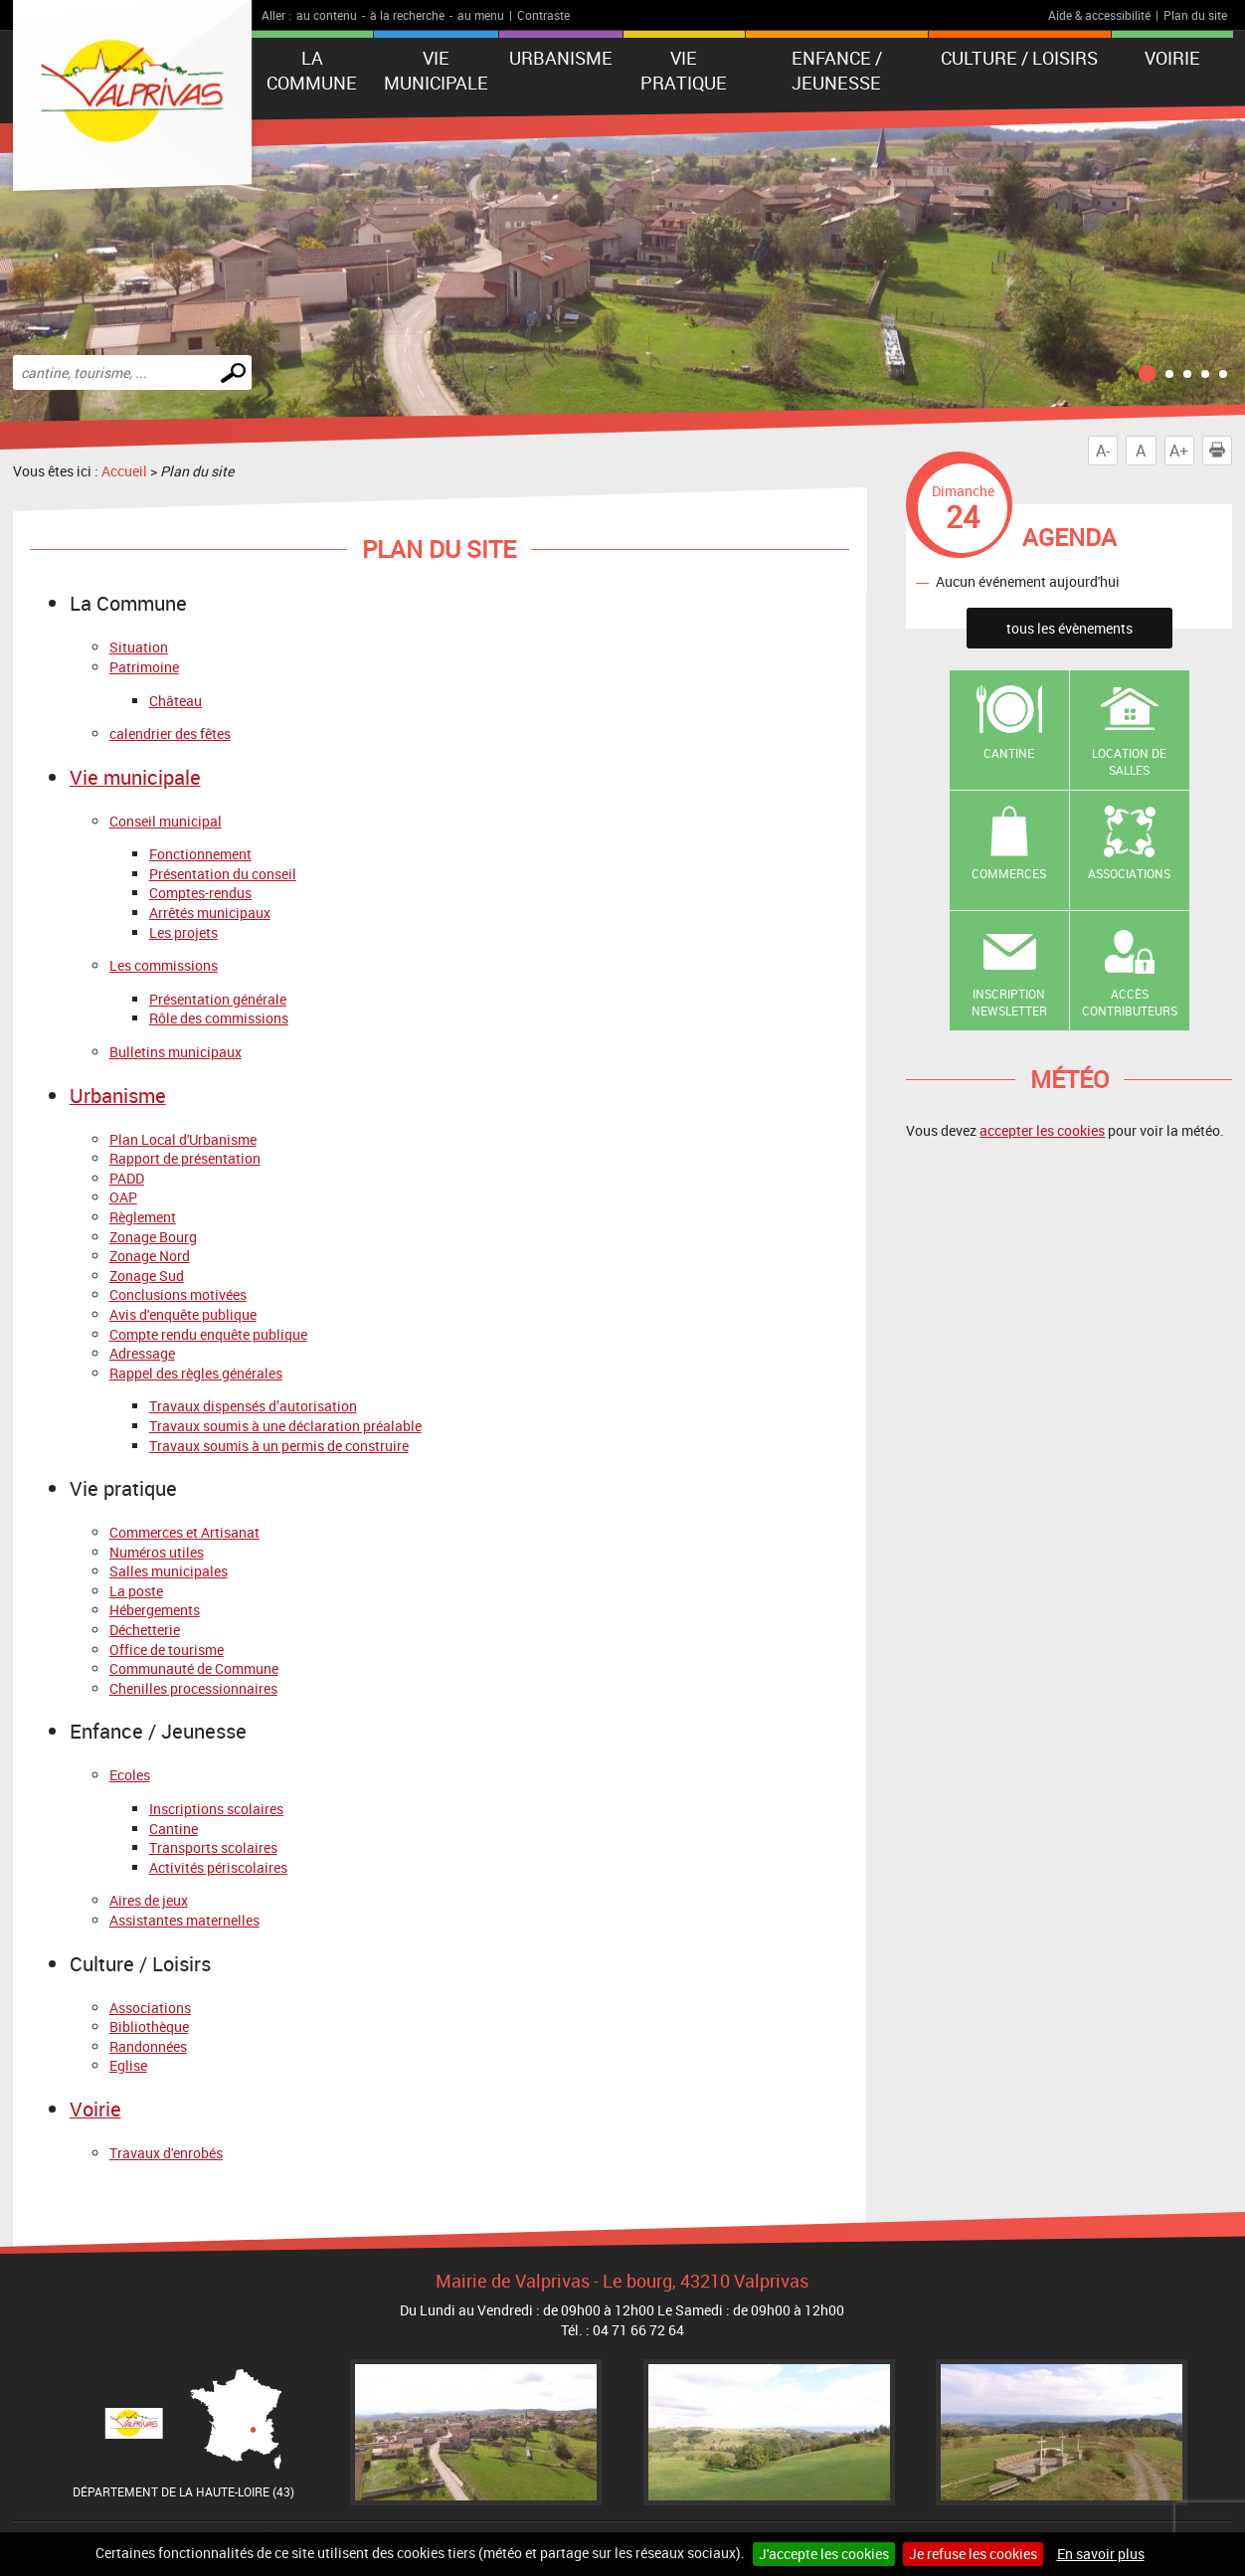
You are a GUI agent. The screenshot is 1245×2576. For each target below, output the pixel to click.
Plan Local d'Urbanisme (183, 1139)
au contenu (326, 15)
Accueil (124, 470)
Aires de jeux (148, 1900)
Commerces (1009, 873)
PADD (126, 1178)
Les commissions (163, 965)
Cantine (173, 1828)
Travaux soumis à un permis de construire (279, 1445)
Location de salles (1129, 761)
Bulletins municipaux (175, 1051)
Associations (150, 2007)
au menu (480, 15)
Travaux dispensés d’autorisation (253, 1405)
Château (175, 700)
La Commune (312, 70)
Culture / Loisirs (1019, 58)
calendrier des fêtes (170, 733)
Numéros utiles (156, 1552)
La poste (136, 1590)
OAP (123, 1197)
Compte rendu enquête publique (208, 1334)
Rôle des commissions (218, 1018)
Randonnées (148, 2046)
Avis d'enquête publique (183, 1314)
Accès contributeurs (1129, 1002)
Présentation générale (217, 999)
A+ (1178, 450)
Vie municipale (436, 70)
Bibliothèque (149, 2026)
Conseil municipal (165, 821)
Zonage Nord (149, 1255)
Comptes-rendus (200, 892)
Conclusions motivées (178, 1294)
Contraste (543, 15)
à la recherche (407, 15)
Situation (138, 647)
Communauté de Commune (193, 1668)
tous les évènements (1069, 628)
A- (1103, 450)
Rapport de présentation (185, 1158)
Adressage (142, 1353)
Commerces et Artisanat (184, 1532)
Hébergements (154, 1609)
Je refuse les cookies (973, 2553)
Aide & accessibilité (1099, 15)
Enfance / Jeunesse (837, 70)
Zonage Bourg (153, 1236)
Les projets (183, 932)
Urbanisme (561, 58)
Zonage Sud (146, 1275)
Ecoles (129, 1774)
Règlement (142, 1216)
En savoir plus (1101, 2553)
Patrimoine (144, 666)
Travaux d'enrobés (166, 2152)
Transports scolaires (213, 1847)
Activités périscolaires (218, 1867)
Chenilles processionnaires (193, 1688)
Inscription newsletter (1009, 1002)
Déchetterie (144, 1629)
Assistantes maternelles (184, 1920)
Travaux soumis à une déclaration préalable (285, 1425)
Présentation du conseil (222, 873)
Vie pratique (683, 70)
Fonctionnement (200, 853)
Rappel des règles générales (195, 1373)
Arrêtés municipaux (209, 912)
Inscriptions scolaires (216, 1808)
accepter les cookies (1042, 1130)
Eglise (128, 2065)
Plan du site (1195, 15)
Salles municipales (168, 1571)
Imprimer (1221, 450)
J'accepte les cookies (824, 2553)
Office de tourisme (166, 1649)
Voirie (1172, 58)
